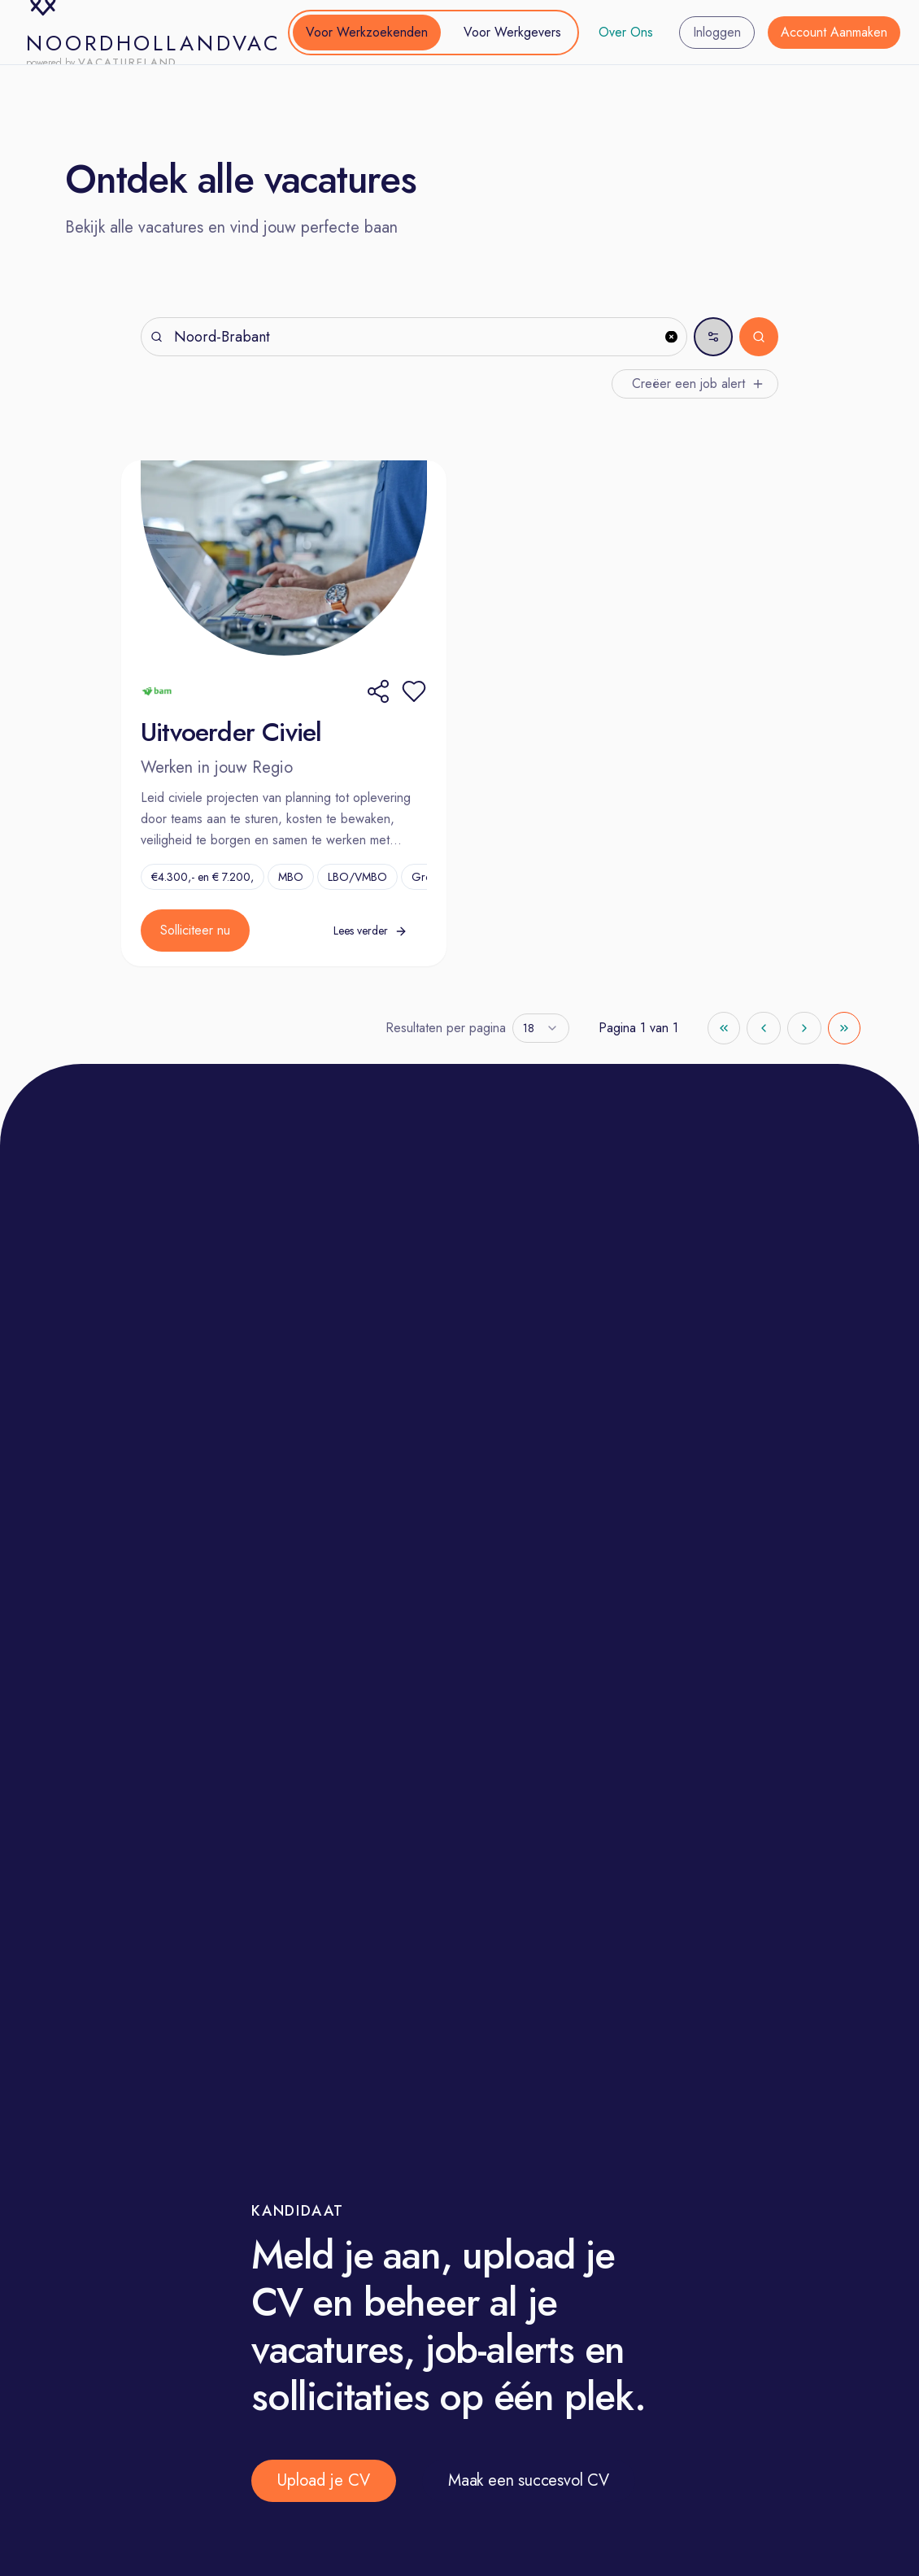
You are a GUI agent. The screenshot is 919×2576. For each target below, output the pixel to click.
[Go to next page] (804, 1028)
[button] (414, 691)
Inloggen (717, 32)
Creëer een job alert (698, 383)
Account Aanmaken (834, 32)
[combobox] (540, 1028)
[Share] (378, 691)
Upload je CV (323, 2480)
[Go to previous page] (764, 1028)
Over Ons (626, 32)
